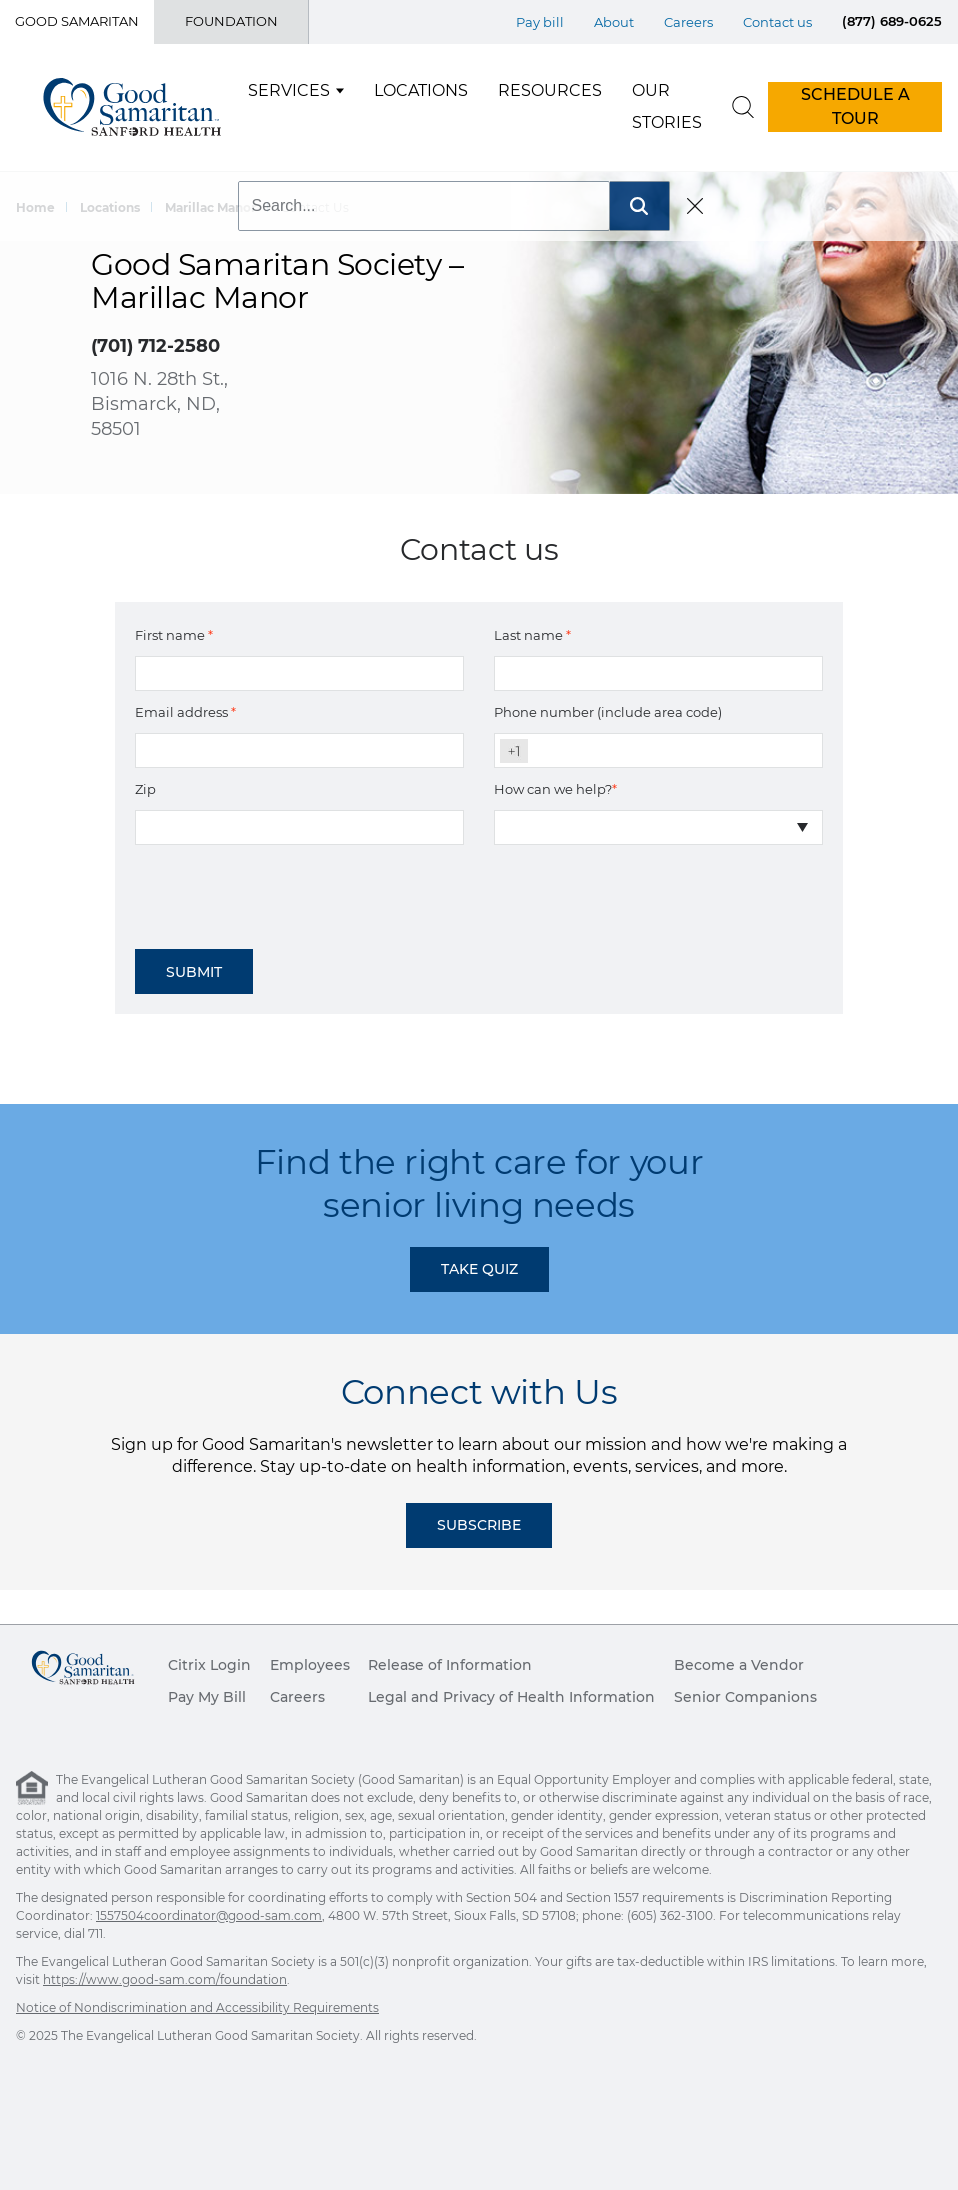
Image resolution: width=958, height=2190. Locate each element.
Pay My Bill (207, 1697)
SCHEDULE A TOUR (855, 106)
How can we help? (555, 789)
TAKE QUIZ (479, 1269)
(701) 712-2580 (155, 346)
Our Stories (667, 106)
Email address (185, 712)
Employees (310, 1665)
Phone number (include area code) (608, 712)
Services (289, 90)
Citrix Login (209, 1665)
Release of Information (450, 1665)
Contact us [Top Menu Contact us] (777, 22)
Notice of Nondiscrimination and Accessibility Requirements (197, 2007)
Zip (145, 789)
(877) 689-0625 (892, 21)
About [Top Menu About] (614, 22)
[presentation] (287, 890)
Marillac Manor (210, 207)
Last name (532, 635)
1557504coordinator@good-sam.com (209, 1915)
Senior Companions (745, 1697)
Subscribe (479, 1525)
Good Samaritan (77, 21)
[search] (743, 107)
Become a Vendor (739, 1665)
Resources (550, 90)
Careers (297, 1697)
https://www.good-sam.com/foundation (165, 1979)
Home (35, 207)
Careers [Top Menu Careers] (688, 22)
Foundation (231, 21)
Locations (421, 90)
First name (174, 635)
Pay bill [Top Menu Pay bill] (540, 22)
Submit (194, 972)
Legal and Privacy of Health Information (511, 1697)
